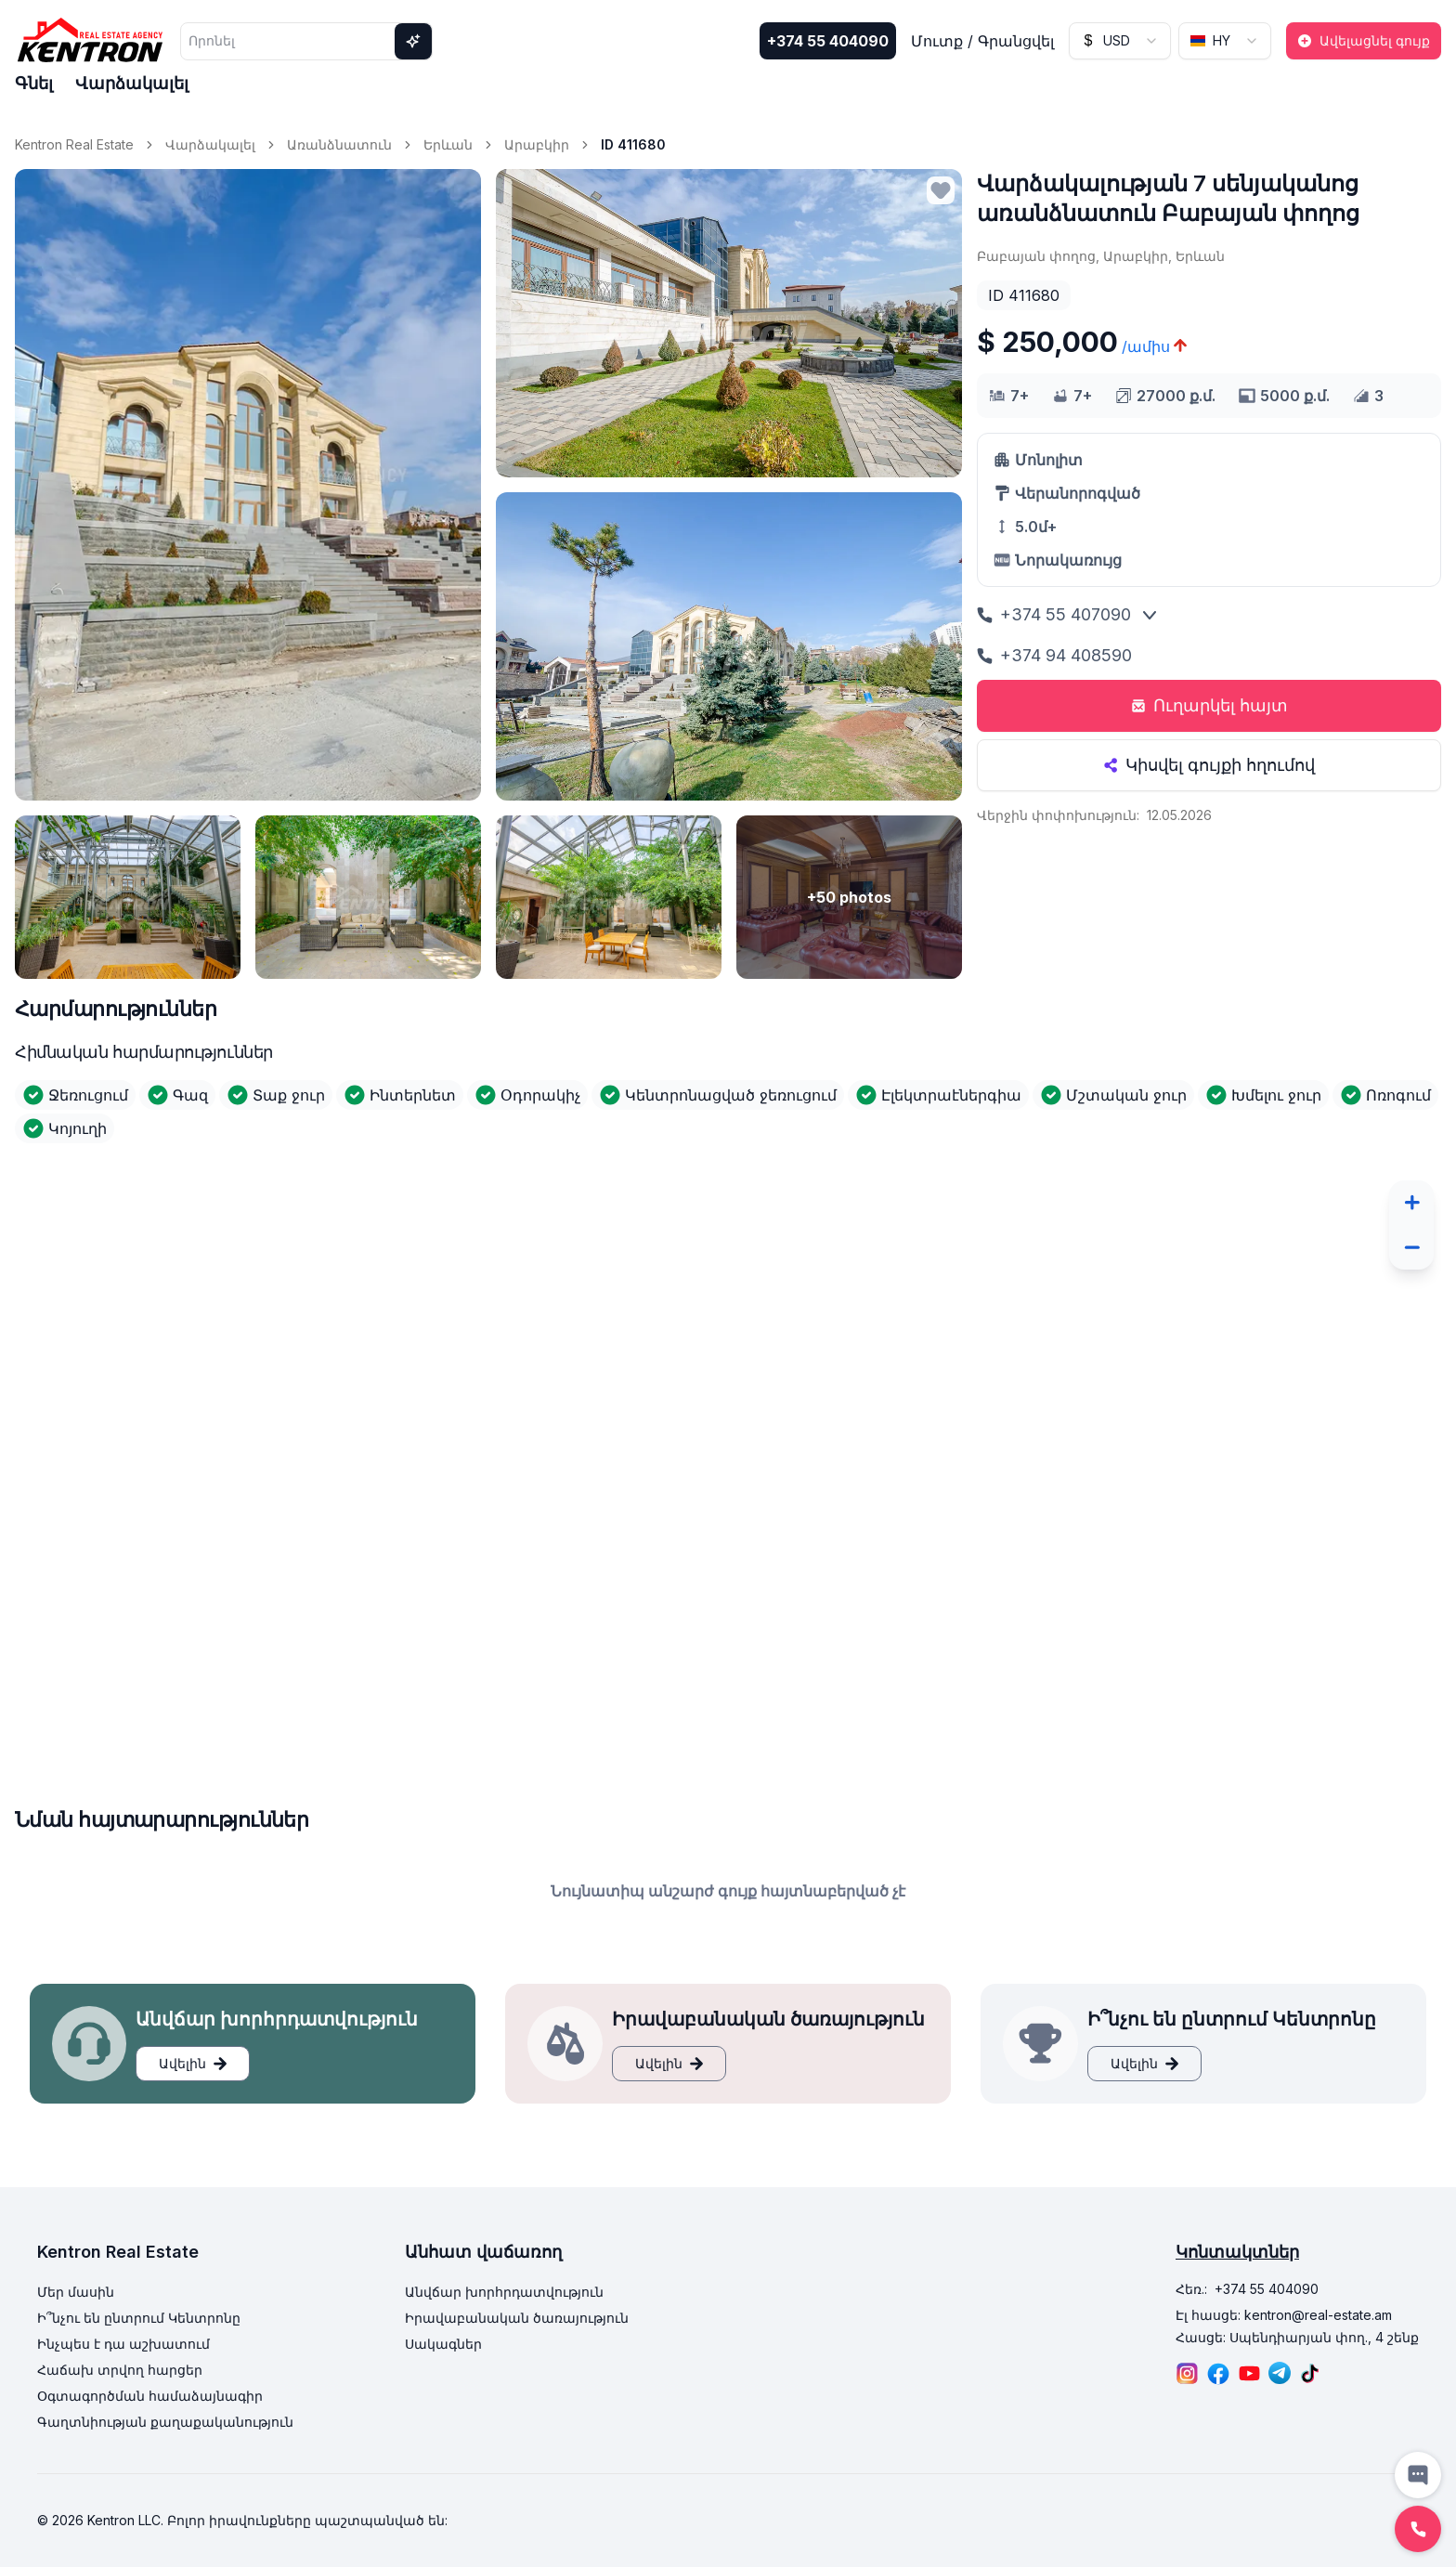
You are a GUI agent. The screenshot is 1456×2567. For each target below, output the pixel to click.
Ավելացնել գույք (1363, 40)
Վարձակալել (131, 83)
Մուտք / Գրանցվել (982, 41)
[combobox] (1120, 40)
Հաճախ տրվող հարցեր (119, 2370)
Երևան (448, 144)
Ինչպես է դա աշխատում (123, 2344)
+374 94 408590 (1054, 655)
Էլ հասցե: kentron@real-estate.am (1284, 2315)
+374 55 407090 (1054, 614)
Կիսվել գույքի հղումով (1209, 765)
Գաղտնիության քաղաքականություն (165, 2422)
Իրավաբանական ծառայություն (517, 2318)
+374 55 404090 (828, 41)
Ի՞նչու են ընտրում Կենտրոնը (138, 2318)
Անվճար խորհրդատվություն (504, 2292)
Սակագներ (443, 2344)
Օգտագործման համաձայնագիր (150, 2396)
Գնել (34, 83)
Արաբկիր (536, 144)
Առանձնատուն (339, 144)
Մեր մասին (75, 2292)
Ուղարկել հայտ (1209, 705)
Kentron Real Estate (74, 144)
